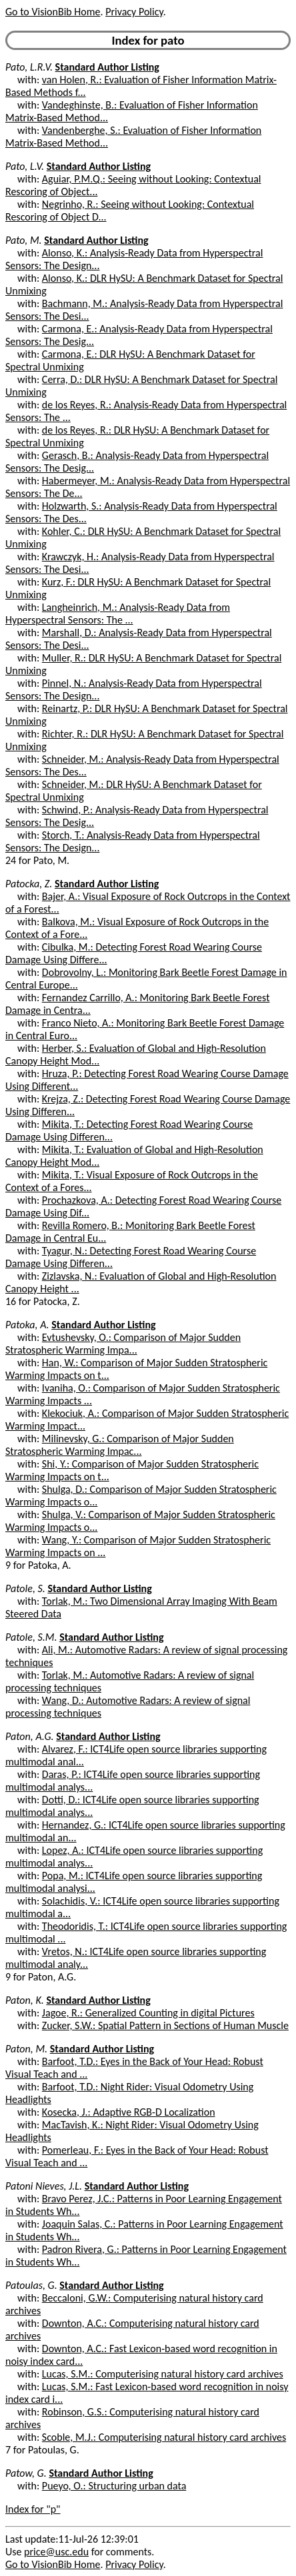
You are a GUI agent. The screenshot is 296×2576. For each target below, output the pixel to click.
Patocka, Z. (28, 883)
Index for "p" (33, 2509)
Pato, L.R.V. (29, 67)
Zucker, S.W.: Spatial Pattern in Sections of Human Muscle (165, 2025)
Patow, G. (26, 2473)
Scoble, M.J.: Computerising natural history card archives (164, 2437)
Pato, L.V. (24, 166)
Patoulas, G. (31, 2285)
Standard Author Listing (107, 67)
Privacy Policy (134, 11)
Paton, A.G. (29, 1736)
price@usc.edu (56, 2551)
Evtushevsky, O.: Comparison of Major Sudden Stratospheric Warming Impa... (123, 1343)
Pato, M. (23, 240)
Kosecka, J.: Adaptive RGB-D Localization (128, 2112)
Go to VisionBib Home (52, 11)
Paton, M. (26, 2048)
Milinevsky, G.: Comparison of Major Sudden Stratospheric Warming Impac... (119, 1445)
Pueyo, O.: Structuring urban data (114, 2485)
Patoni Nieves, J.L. (43, 2186)
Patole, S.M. (31, 1637)
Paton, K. (24, 2000)
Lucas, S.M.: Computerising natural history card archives (162, 2373)
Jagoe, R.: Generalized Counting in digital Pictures (148, 2012)
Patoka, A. (27, 1324)
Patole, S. (25, 1588)
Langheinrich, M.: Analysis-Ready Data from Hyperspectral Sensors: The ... (117, 613)
